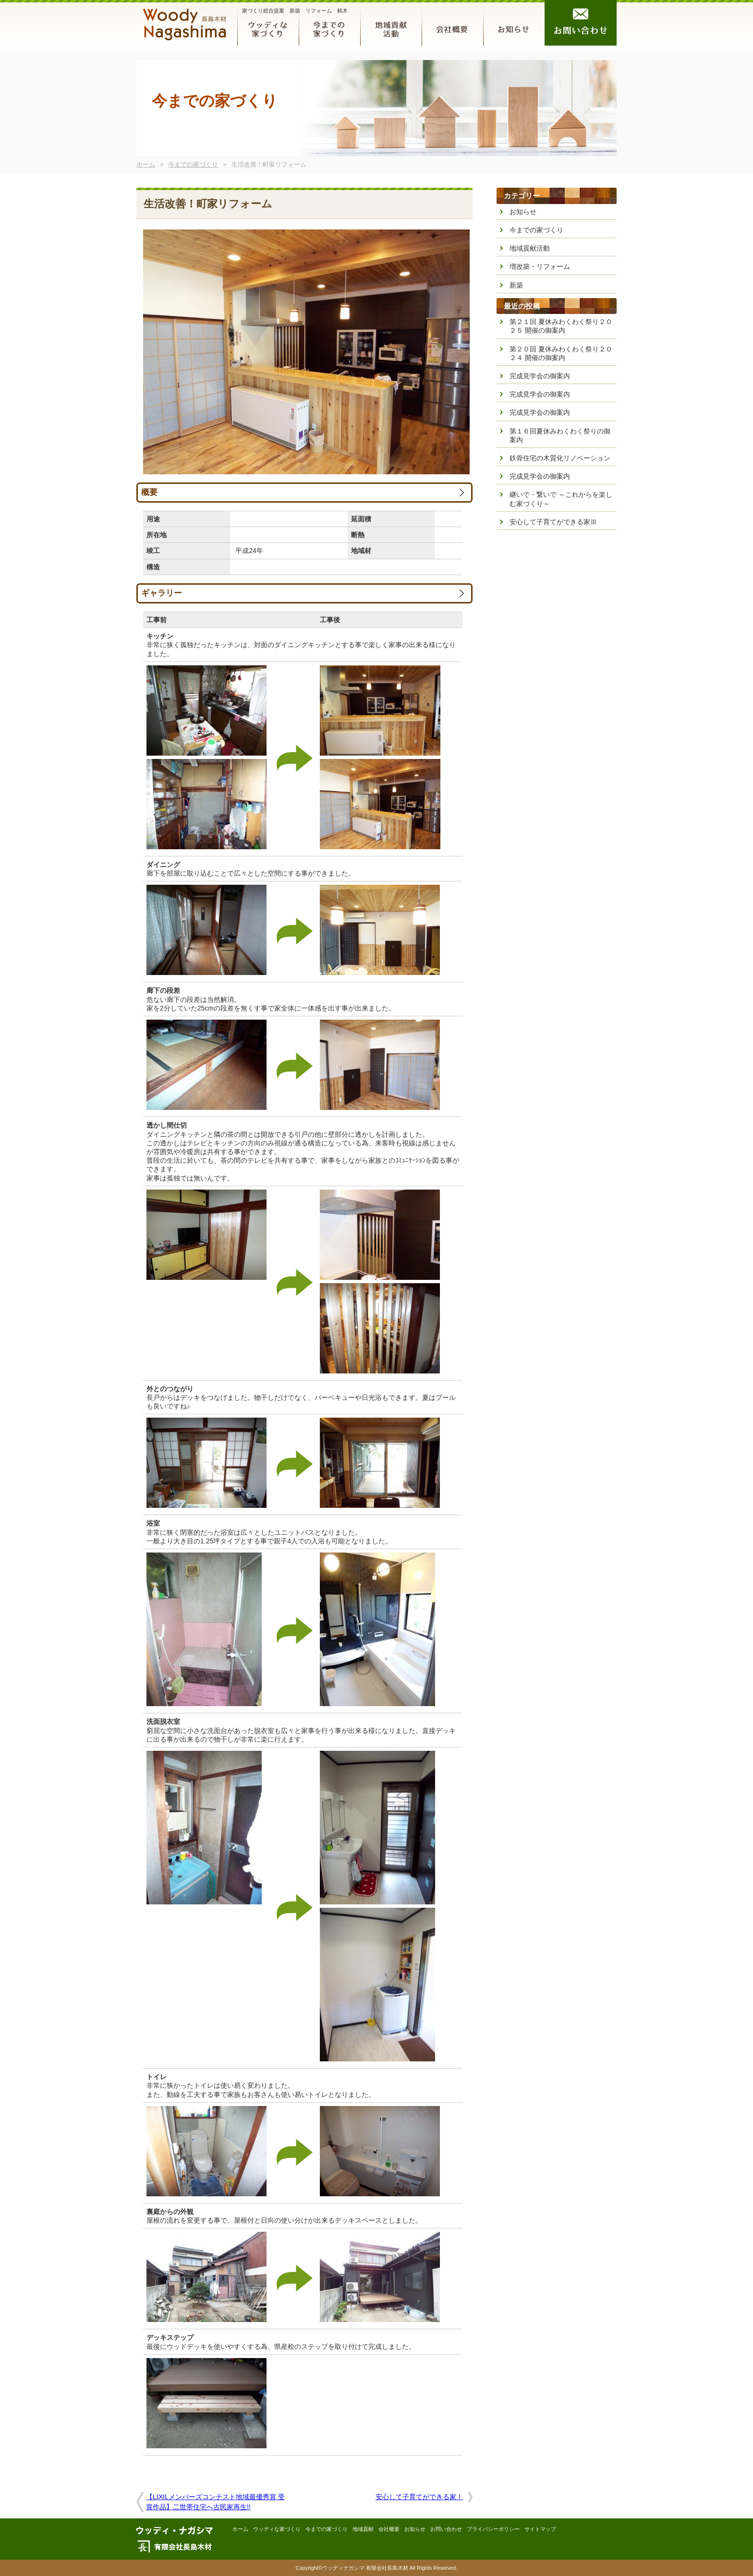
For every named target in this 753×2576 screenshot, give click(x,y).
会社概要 (452, 23)
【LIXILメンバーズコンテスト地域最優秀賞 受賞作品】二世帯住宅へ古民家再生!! (215, 2502)
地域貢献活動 (530, 248)
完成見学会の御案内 (540, 376)
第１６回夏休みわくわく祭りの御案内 (560, 435)
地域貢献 (391, 23)
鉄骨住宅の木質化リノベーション (560, 458)
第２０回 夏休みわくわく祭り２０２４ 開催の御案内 (561, 353)
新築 (516, 285)
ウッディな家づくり (268, 23)
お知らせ (514, 23)
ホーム (145, 164)
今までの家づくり (329, 23)
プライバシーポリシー (493, 2529)
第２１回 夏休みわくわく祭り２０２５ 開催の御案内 (561, 326)
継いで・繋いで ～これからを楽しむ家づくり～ (561, 499)
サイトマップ (540, 2529)
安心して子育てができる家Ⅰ (419, 2497)
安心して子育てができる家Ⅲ (553, 522)
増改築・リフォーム (540, 266)
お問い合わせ (581, 23)
